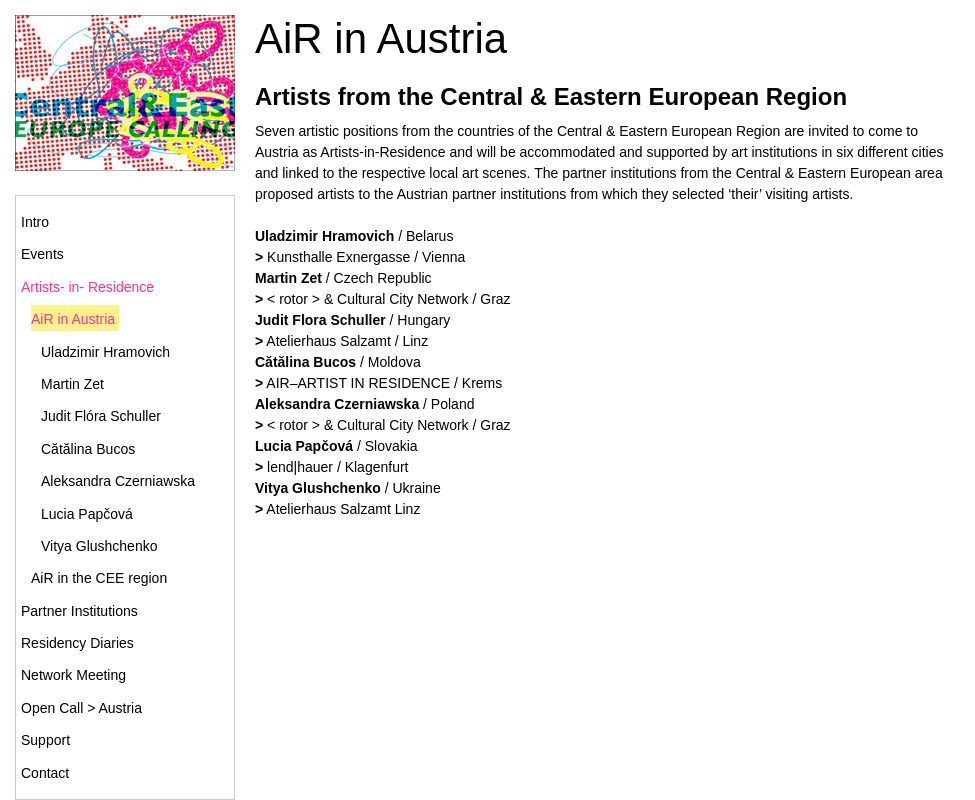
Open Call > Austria (81, 708)
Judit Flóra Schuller (101, 416)
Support (45, 740)
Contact (45, 773)
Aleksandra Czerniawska (118, 481)
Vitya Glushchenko (99, 546)
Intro (35, 222)
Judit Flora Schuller (320, 320)
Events (42, 254)
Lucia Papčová (87, 514)
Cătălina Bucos (88, 449)
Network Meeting (73, 675)
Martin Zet (72, 384)
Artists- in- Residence (87, 287)
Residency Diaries (77, 643)
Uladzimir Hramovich (105, 352)
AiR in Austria (73, 319)
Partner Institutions (79, 611)
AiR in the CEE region (99, 578)
